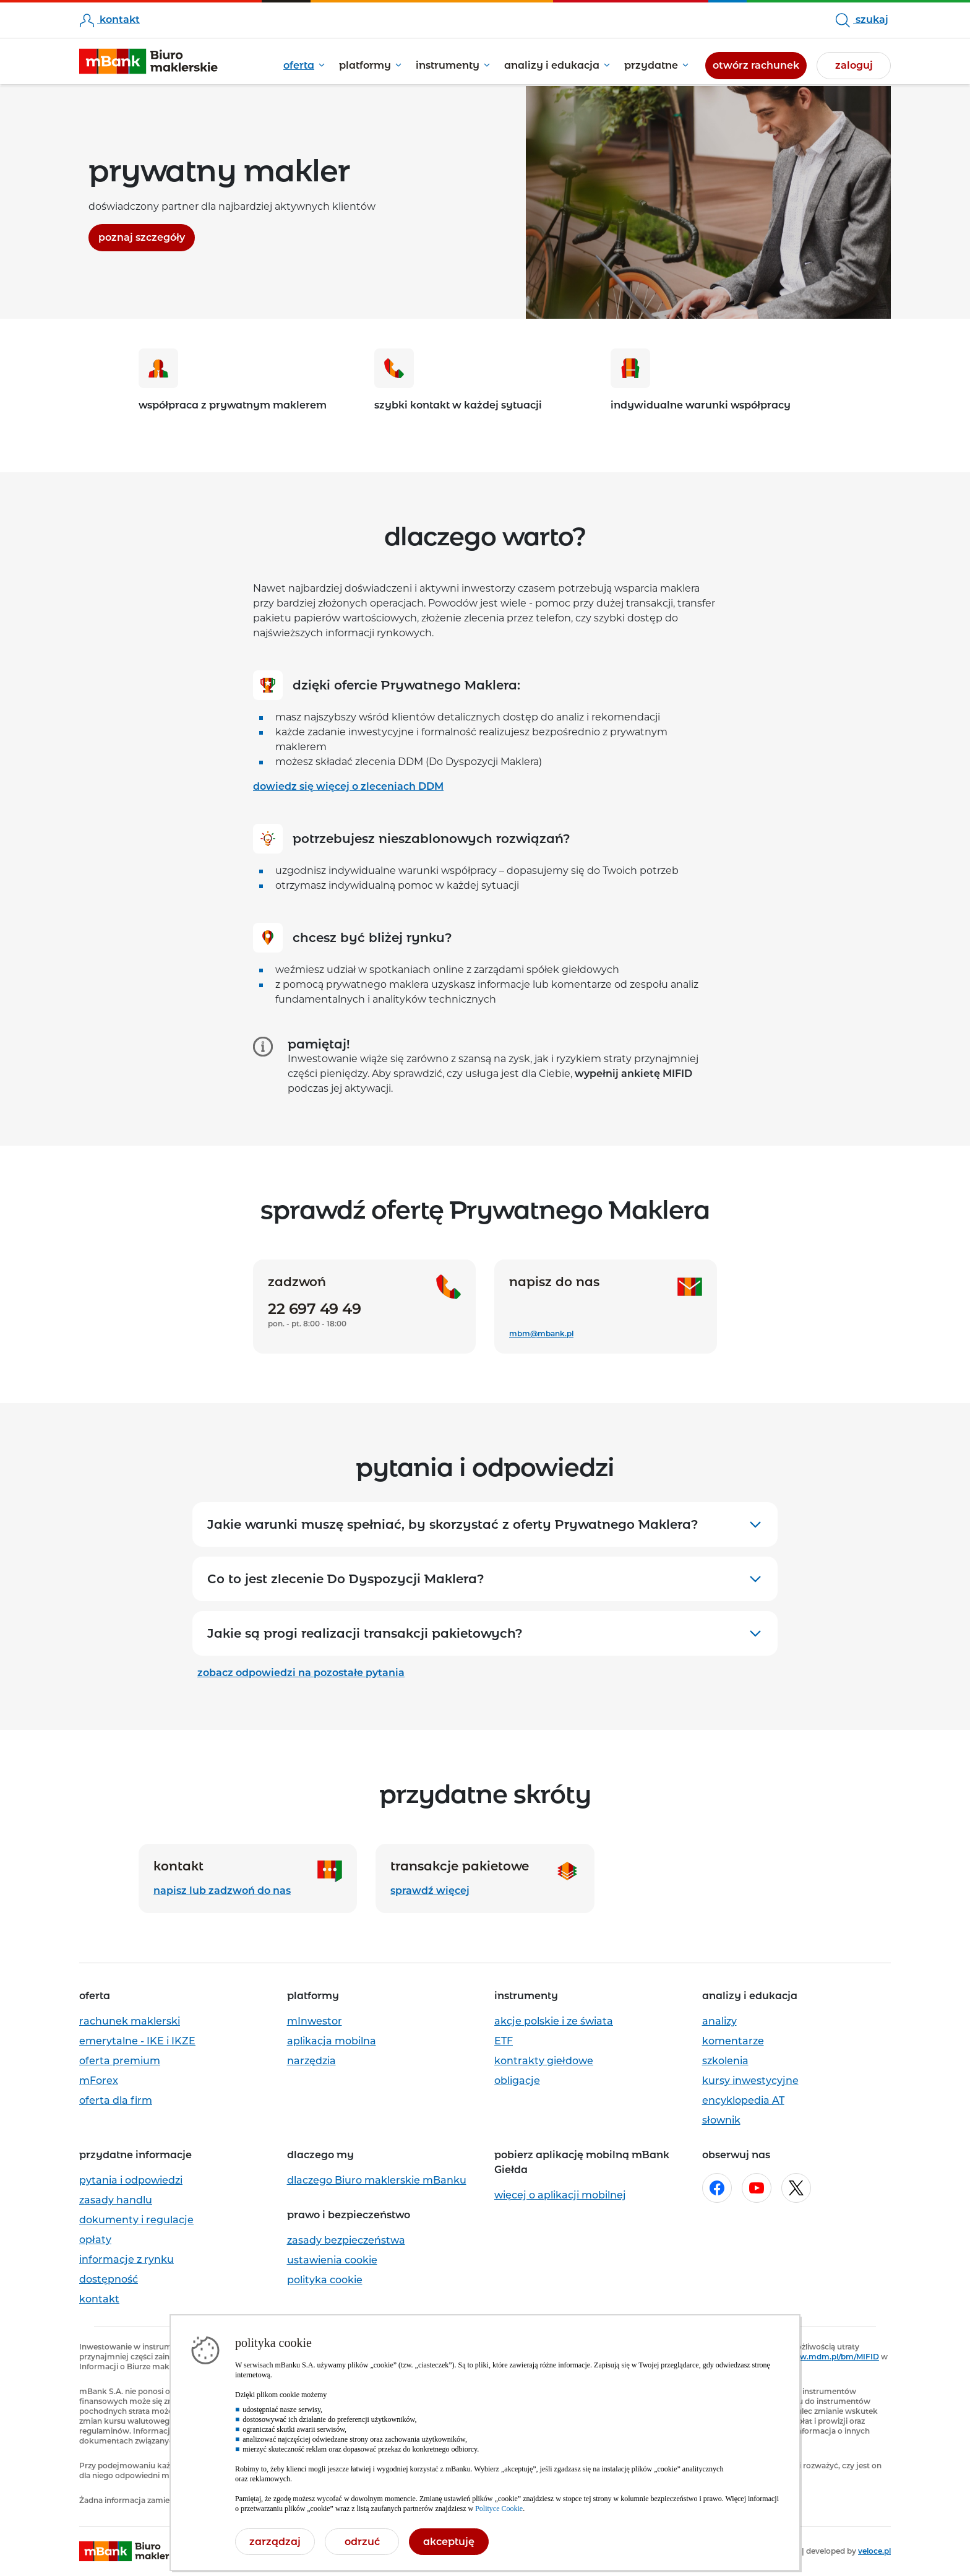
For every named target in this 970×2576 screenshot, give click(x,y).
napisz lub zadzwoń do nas (222, 1890)
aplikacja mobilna (331, 2041)
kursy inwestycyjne (750, 2080)
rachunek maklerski (129, 2021)
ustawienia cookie (332, 2260)
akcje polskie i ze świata (553, 2021)
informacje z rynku (126, 2259)
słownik (721, 2120)
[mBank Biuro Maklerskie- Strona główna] (148, 61)
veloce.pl (874, 2551)
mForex (98, 2080)
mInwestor (314, 2021)
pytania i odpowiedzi (130, 2180)
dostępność (108, 2279)
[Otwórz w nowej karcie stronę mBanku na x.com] (796, 2188)
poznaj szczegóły (146, 236)
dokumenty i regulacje (136, 2220)
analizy (719, 2021)
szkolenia (725, 2061)
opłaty (95, 2239)
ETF (503, 2041)
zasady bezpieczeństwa (346, 2240)
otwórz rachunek (760, 64)
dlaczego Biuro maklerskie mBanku (376, 2180)
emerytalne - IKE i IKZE (137, 2041)
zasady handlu (115, 2200)
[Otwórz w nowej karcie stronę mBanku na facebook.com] (717, 2188)
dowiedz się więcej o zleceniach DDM (348, 786)
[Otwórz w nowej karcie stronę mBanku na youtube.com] (756, 2188)
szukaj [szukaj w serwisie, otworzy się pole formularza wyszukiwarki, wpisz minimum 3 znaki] (861, 20)
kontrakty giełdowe (543, 2061)
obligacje (517, 2080)
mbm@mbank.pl (541, 1333)
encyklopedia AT (743, 2100)
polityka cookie (325, 2280)
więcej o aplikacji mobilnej (560, 2195)
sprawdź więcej (430, 1890)
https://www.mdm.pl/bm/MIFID (819, 2356)
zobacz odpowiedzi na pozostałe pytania (301, 1673)
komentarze (733, 2041)
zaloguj (854, 65)
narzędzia (311, 2061)
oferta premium (119, 2061)
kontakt (109, 19)
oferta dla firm (115, 2100)
